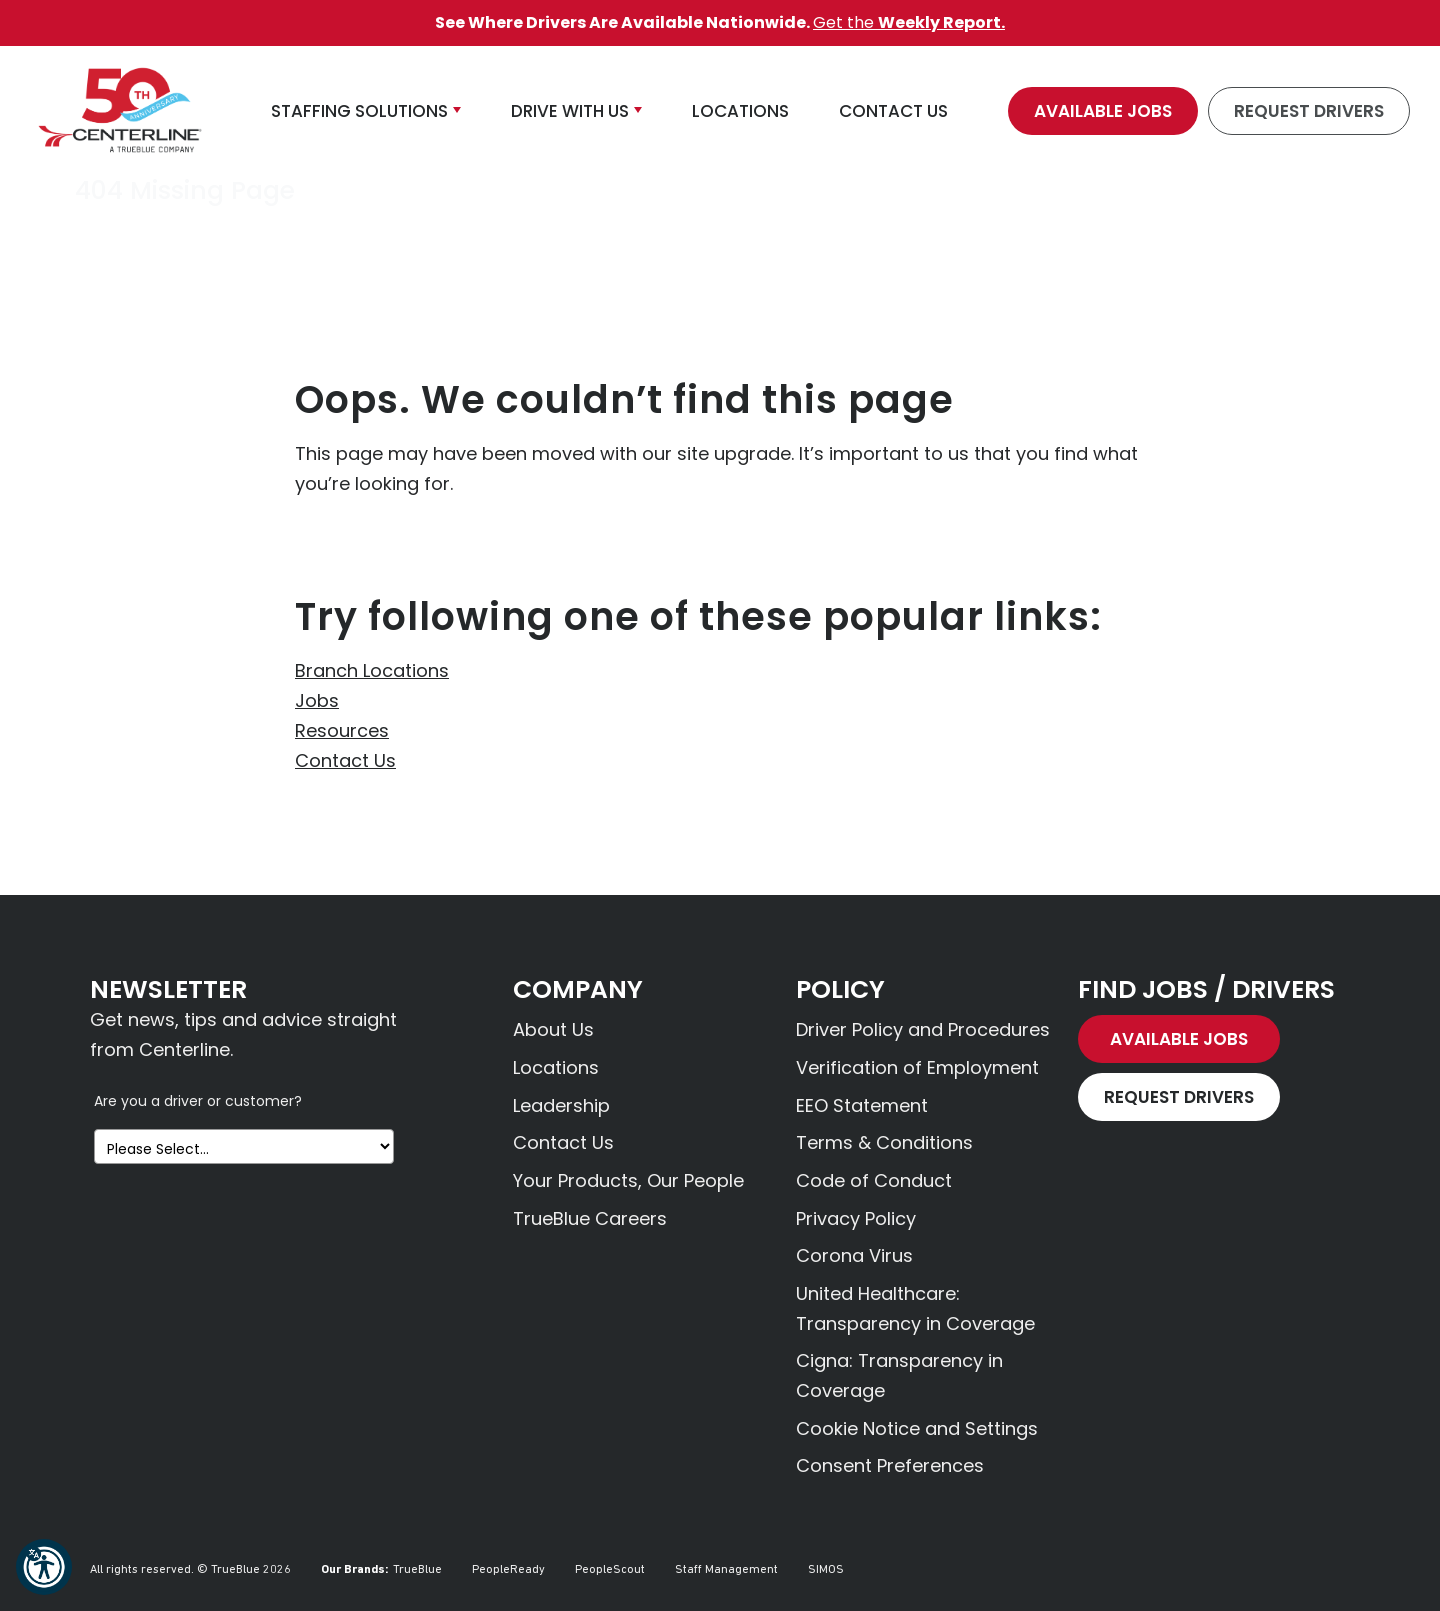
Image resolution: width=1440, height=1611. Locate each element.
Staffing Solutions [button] (359, 111)
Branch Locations (372, 670)
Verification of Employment (917, 1067)
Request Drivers (1309, 111)
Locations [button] (740, 111)
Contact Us (345, 760)
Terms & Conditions (884, 1142)
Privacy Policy (856, 1218)
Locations (556, 1067)
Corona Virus (854, 1255)
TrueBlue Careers (590, 1218)
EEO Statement (862, 1105)
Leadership (561, 1105)
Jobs (317, 700)
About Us (553, 1029)
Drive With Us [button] (570, 111)
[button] (44, 1567)
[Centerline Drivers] (120, 111)
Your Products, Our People (628, 1180)
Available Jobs (1103, 111)
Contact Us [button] (893, 111)
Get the (909, 22)
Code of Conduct (874, 1180)
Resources (342, 730)
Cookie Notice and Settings (917, 1428)
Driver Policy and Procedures (923, 1029)
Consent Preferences (890, 1465)
